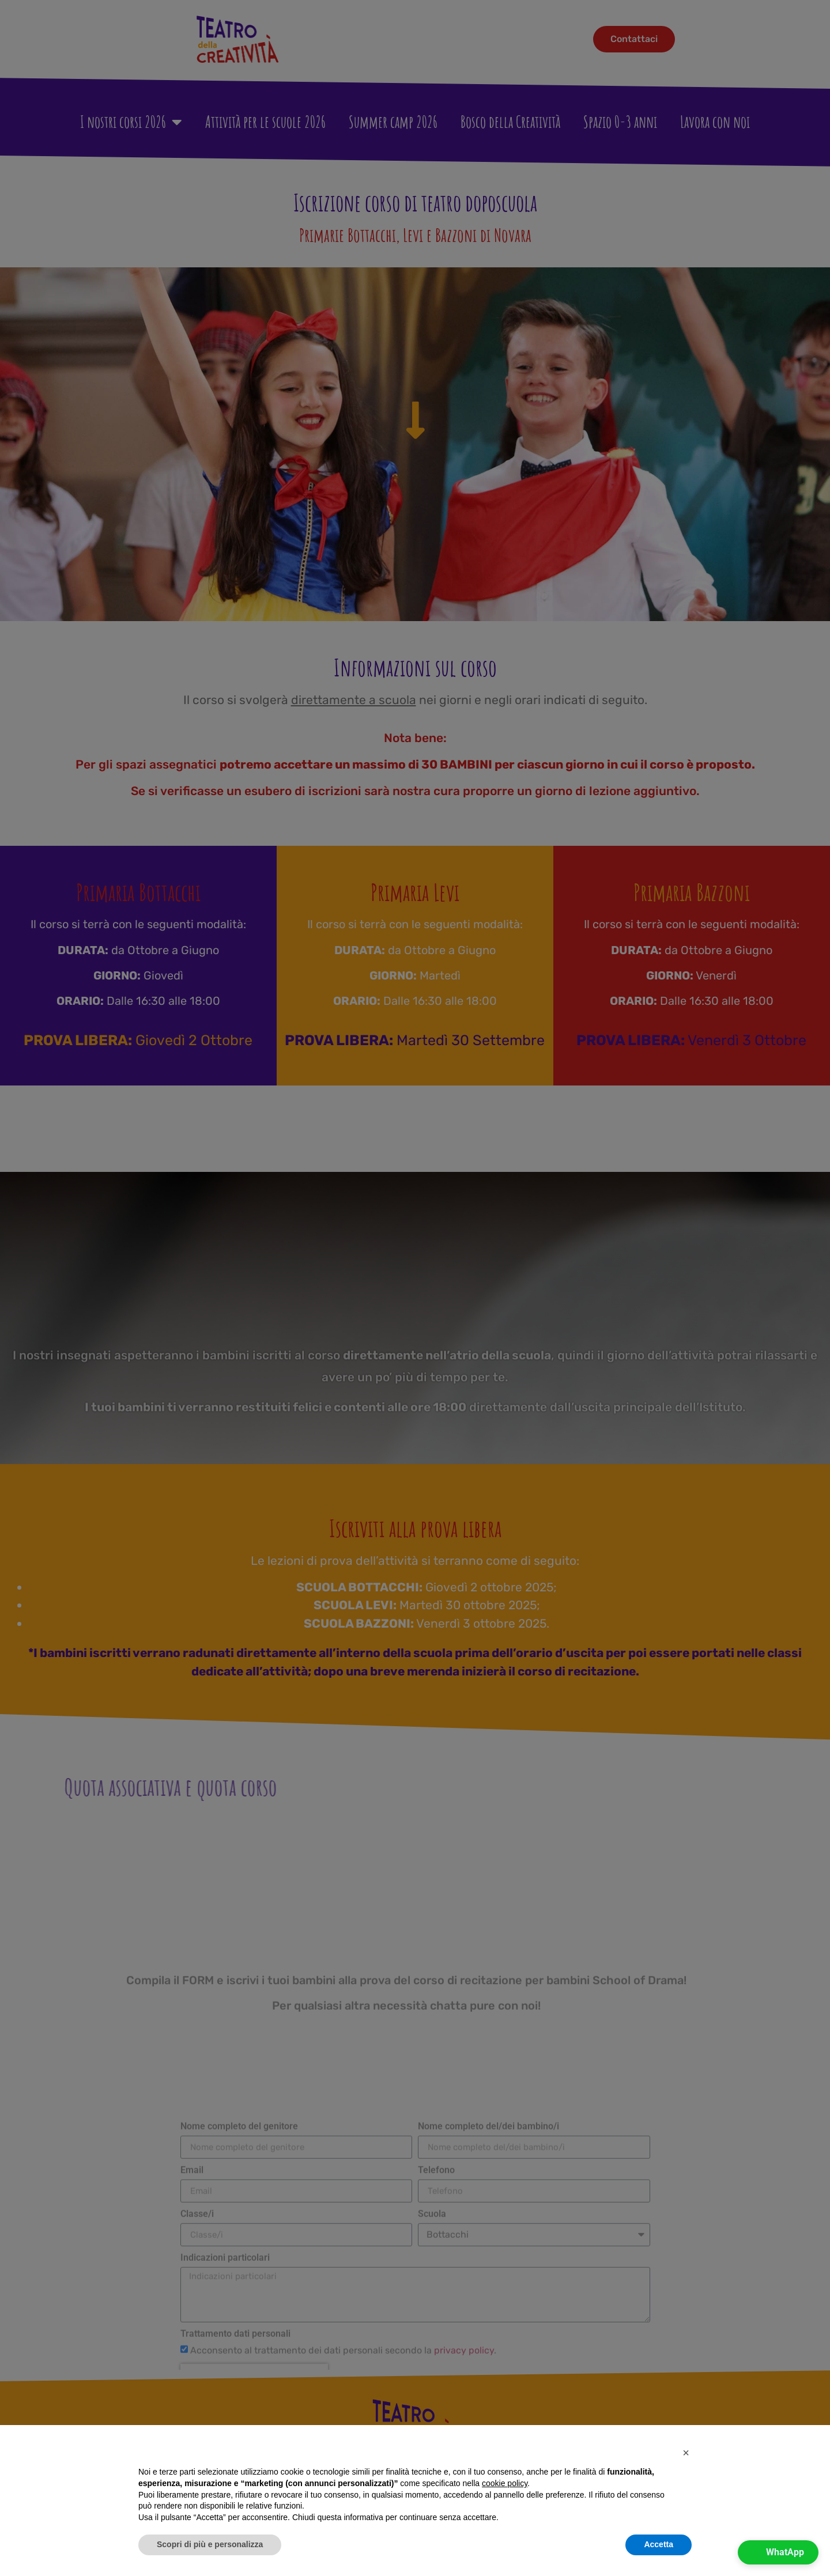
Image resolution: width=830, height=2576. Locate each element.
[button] (686, 2452)
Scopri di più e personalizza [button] (210, 2544)
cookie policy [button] (504, 2483)
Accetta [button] (658, 2544)
